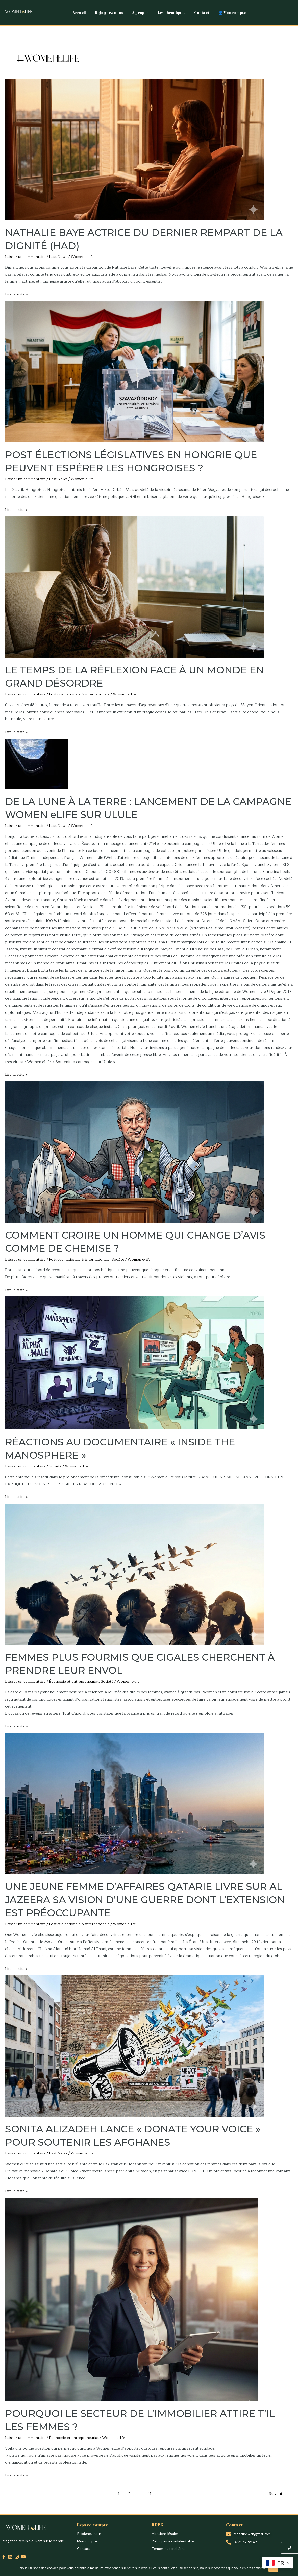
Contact (201, 12)
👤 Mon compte (232, 12)
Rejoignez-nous (109, 12)
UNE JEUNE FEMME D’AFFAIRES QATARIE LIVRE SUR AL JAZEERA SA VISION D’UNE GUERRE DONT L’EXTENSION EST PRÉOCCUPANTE (141, 1899)
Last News (60, 257)
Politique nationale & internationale (82, 694)
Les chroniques (171, 12)
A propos (140, 12)
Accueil (79, 12)
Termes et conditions (168, 2548)
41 (149, 2494)
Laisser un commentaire (26, 257)
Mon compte (87, 2541)
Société (123, 1259)
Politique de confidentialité (173, 2541)
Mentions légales (165, 2533)
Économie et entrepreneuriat (77, 1681)
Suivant (277, 2494)
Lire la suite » (17, 294)
